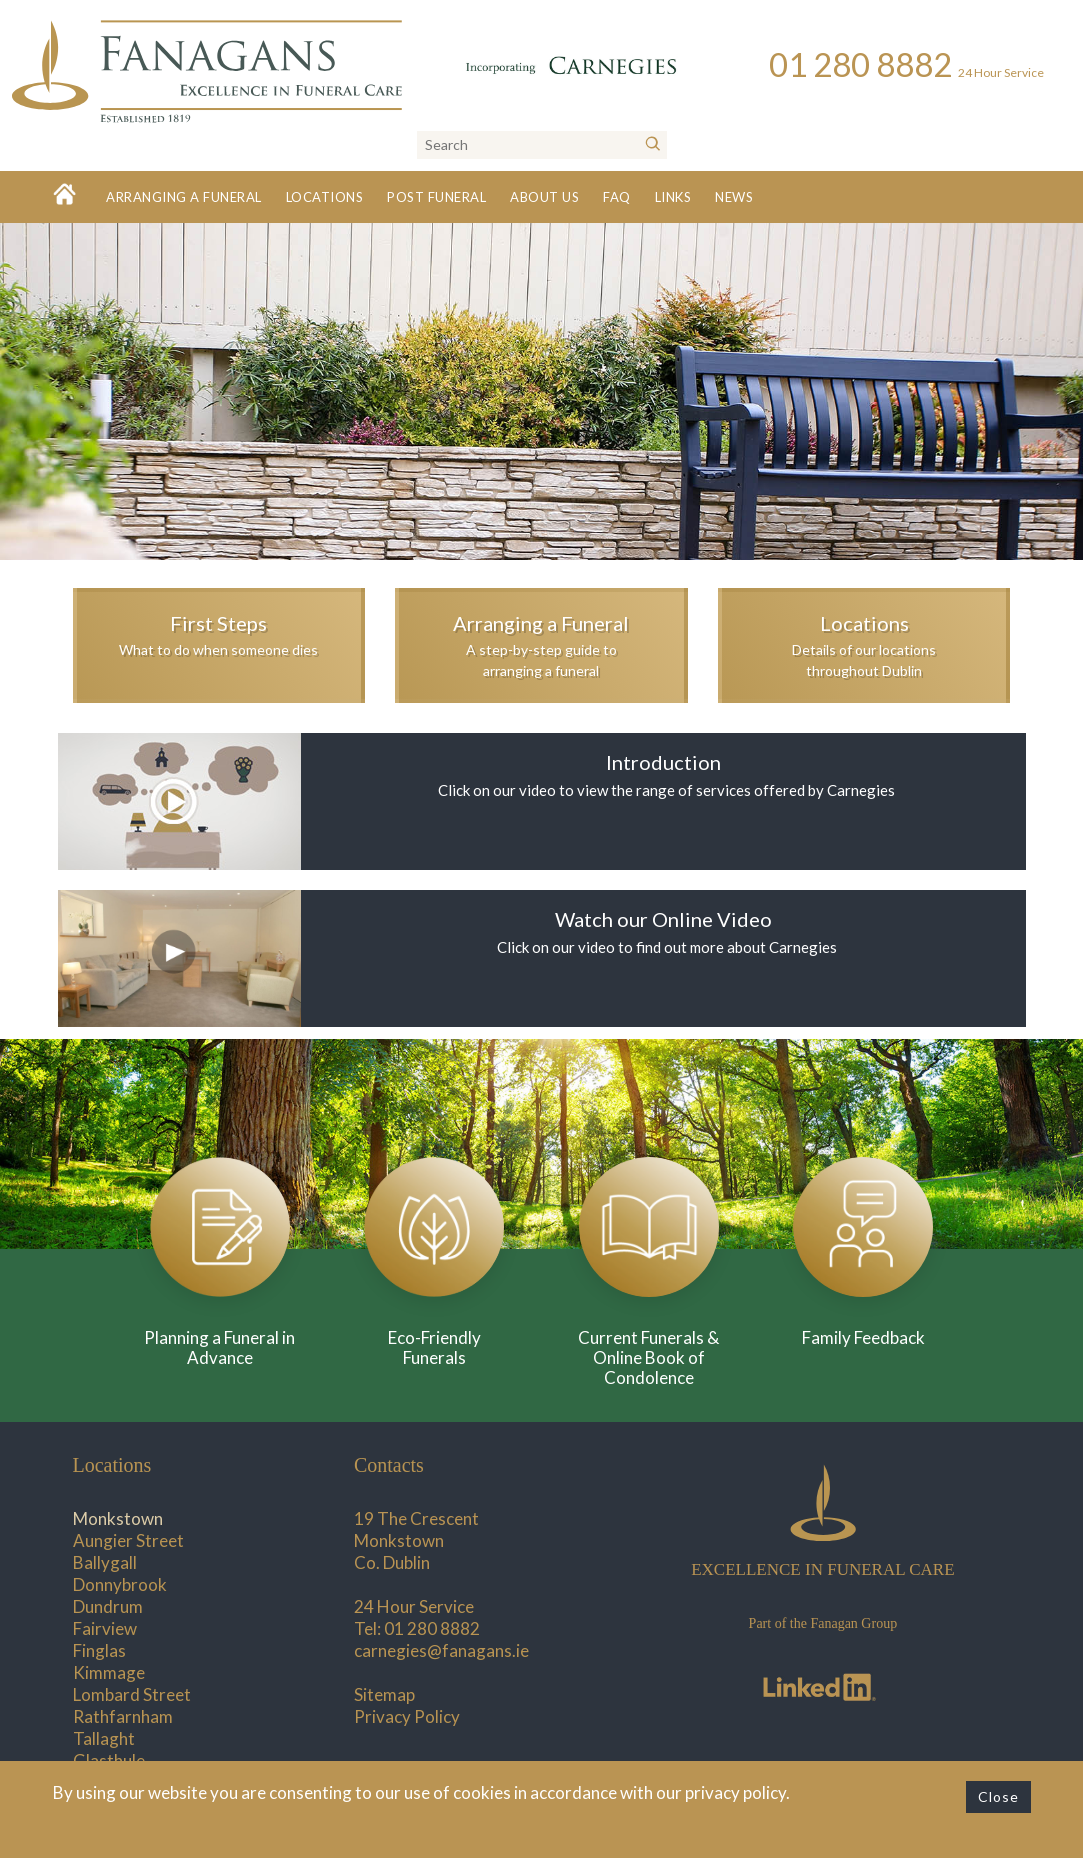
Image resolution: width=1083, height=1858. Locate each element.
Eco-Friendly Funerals (434, 1347)
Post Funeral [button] (436, 197)
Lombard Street (132, 1694)
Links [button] (673, 197)
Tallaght (104, 1738)
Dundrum (108, 1606)
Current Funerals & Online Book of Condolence (648, 1358)
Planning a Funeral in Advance (219, 1347)
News (734, 197)
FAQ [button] (617, 197)
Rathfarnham (123, 1716)
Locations (325, 197)
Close (998, 1796)
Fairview (105, 1628)
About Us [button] (544, 197)
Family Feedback (863, 1337)
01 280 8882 (432, 1628)
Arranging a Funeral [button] (184, 197)
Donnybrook (120, 1584)
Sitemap (384, 1694)
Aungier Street (128, 1540)
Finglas (99, 1650)
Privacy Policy (407, 1716)
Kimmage (109, 1672)
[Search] (653, 145)
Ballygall (105, 1562)
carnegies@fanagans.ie (441, 1650)
